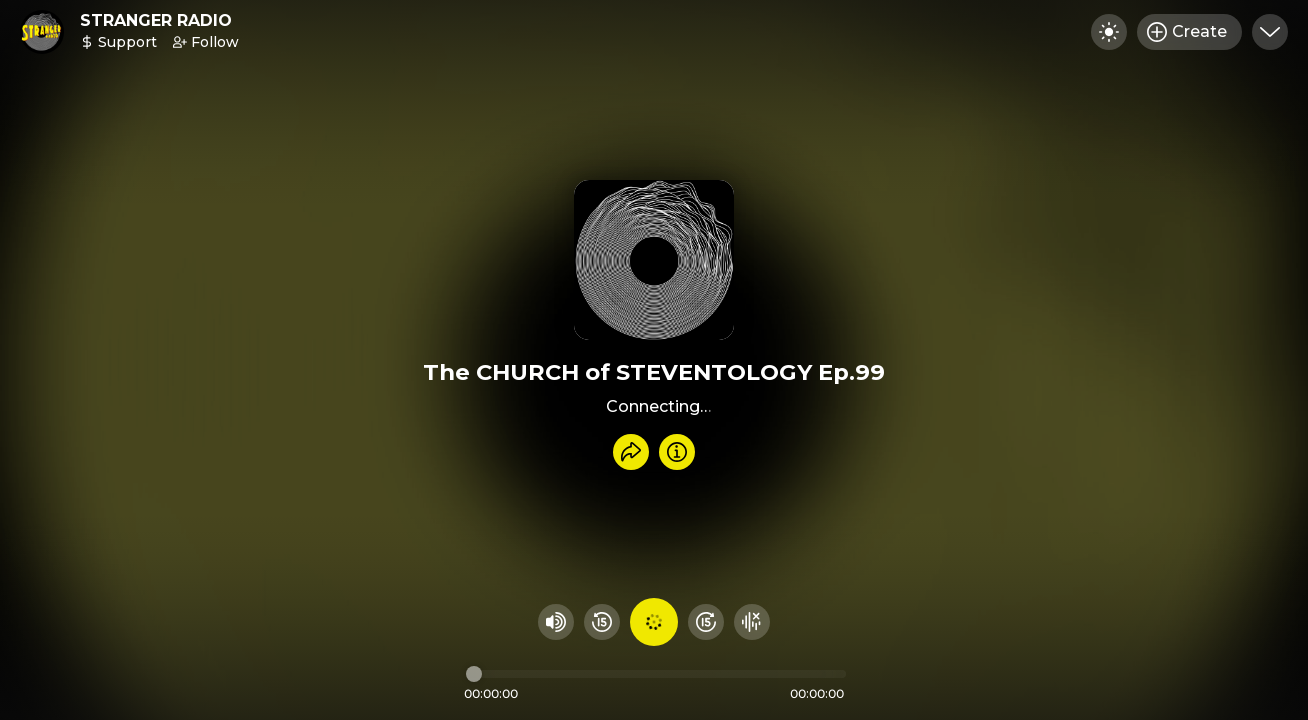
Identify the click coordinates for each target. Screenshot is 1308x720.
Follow (206, 42)
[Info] (677, 452)
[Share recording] (631, 452)
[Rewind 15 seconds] (602, 622)
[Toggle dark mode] (1109, 32)
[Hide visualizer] (752, 622)
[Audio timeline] (656, 674)
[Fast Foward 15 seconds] (706, 622)
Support (118, 42)
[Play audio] (654, 622)
